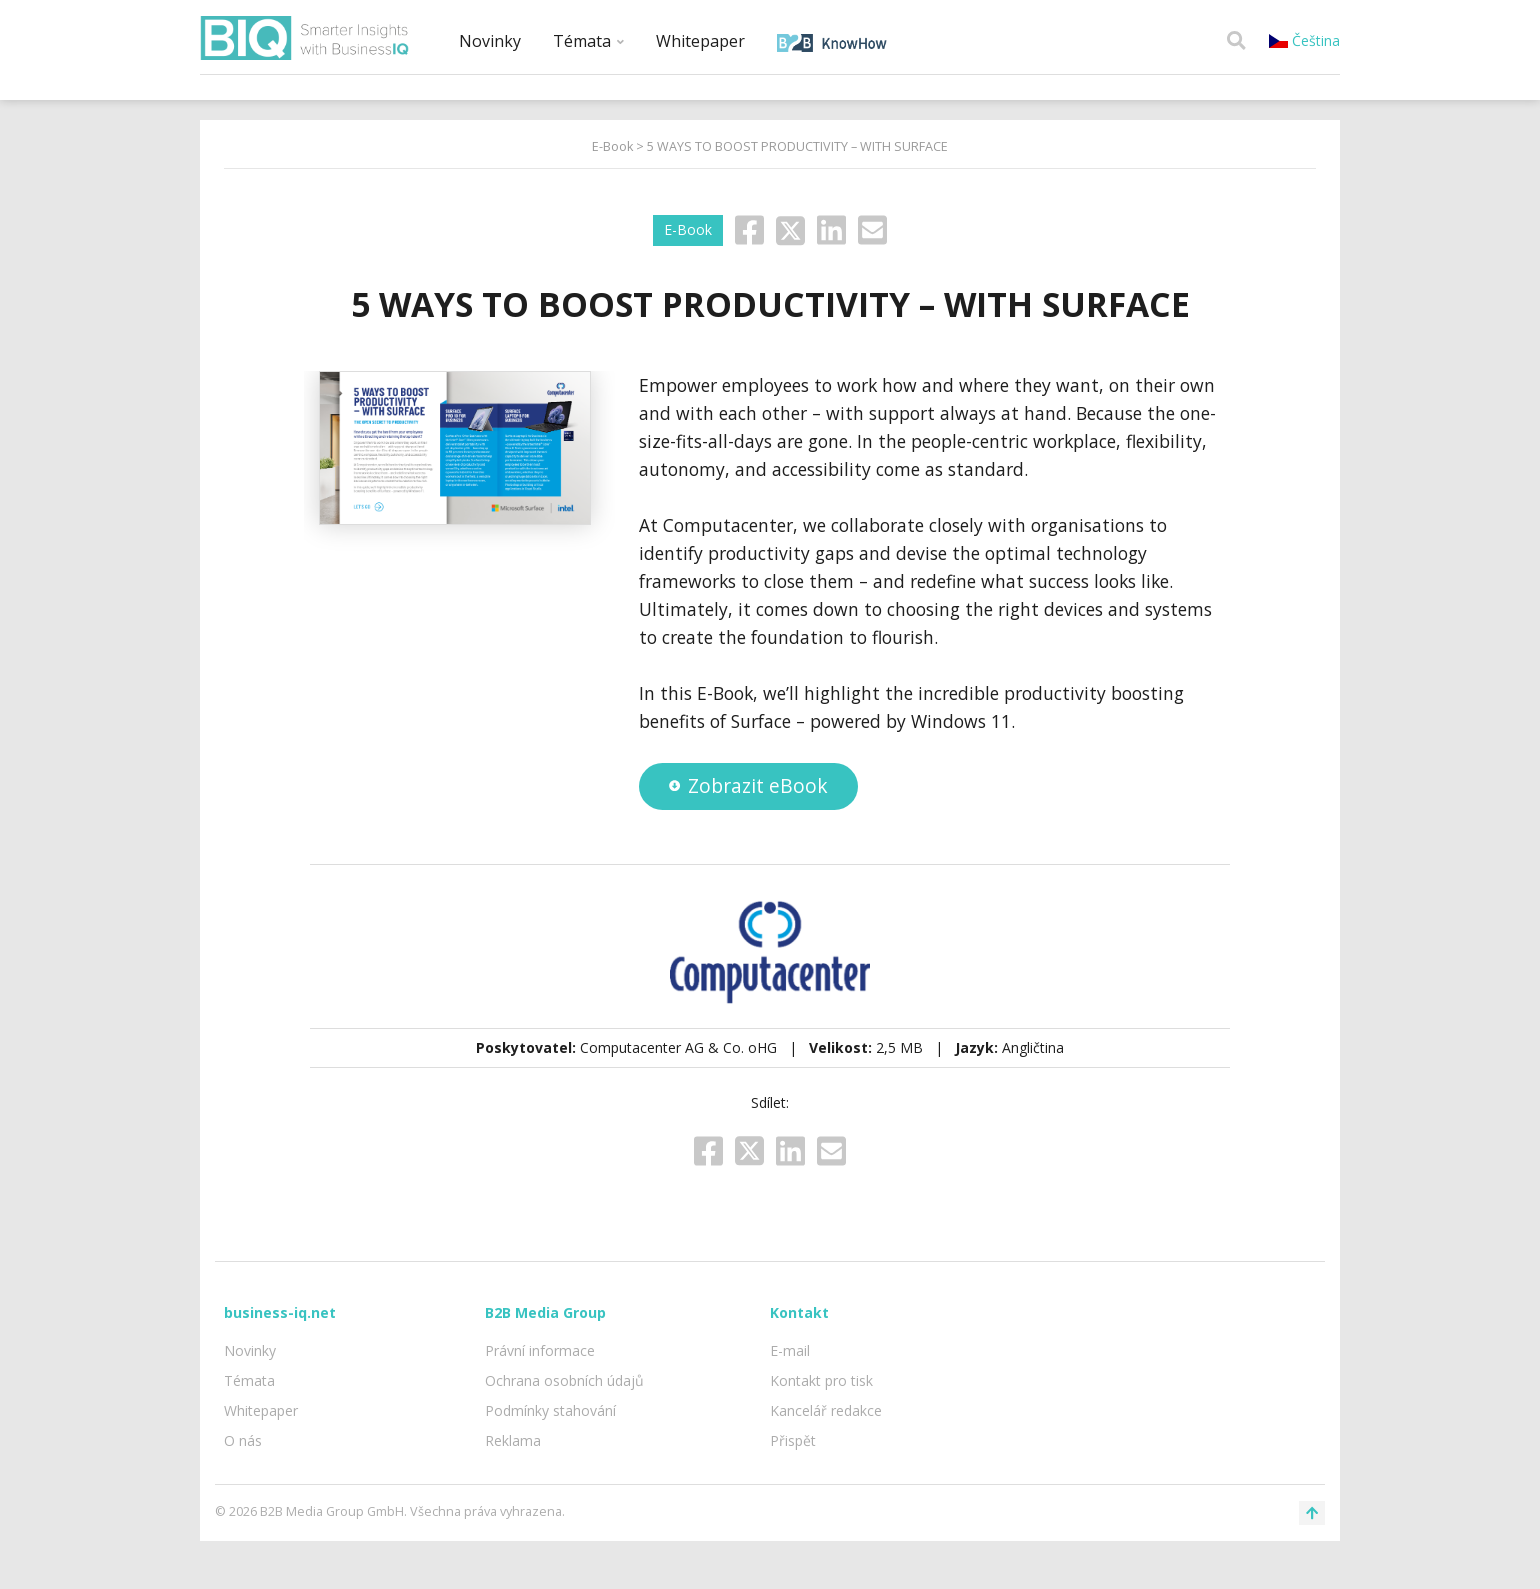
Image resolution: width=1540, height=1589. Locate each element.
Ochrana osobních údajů (564, 1380)
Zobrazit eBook (748, 785)
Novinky (490, 41)
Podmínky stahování (550, 1410)
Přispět (793, 1440)
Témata (588, 41)
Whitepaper (700, 41)
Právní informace (540, 1350)
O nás (243, 1440)
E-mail (790, 1350)
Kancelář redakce (826, 1410)
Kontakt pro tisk (821, 1380)
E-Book (612, 146)
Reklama (513, 1440)
